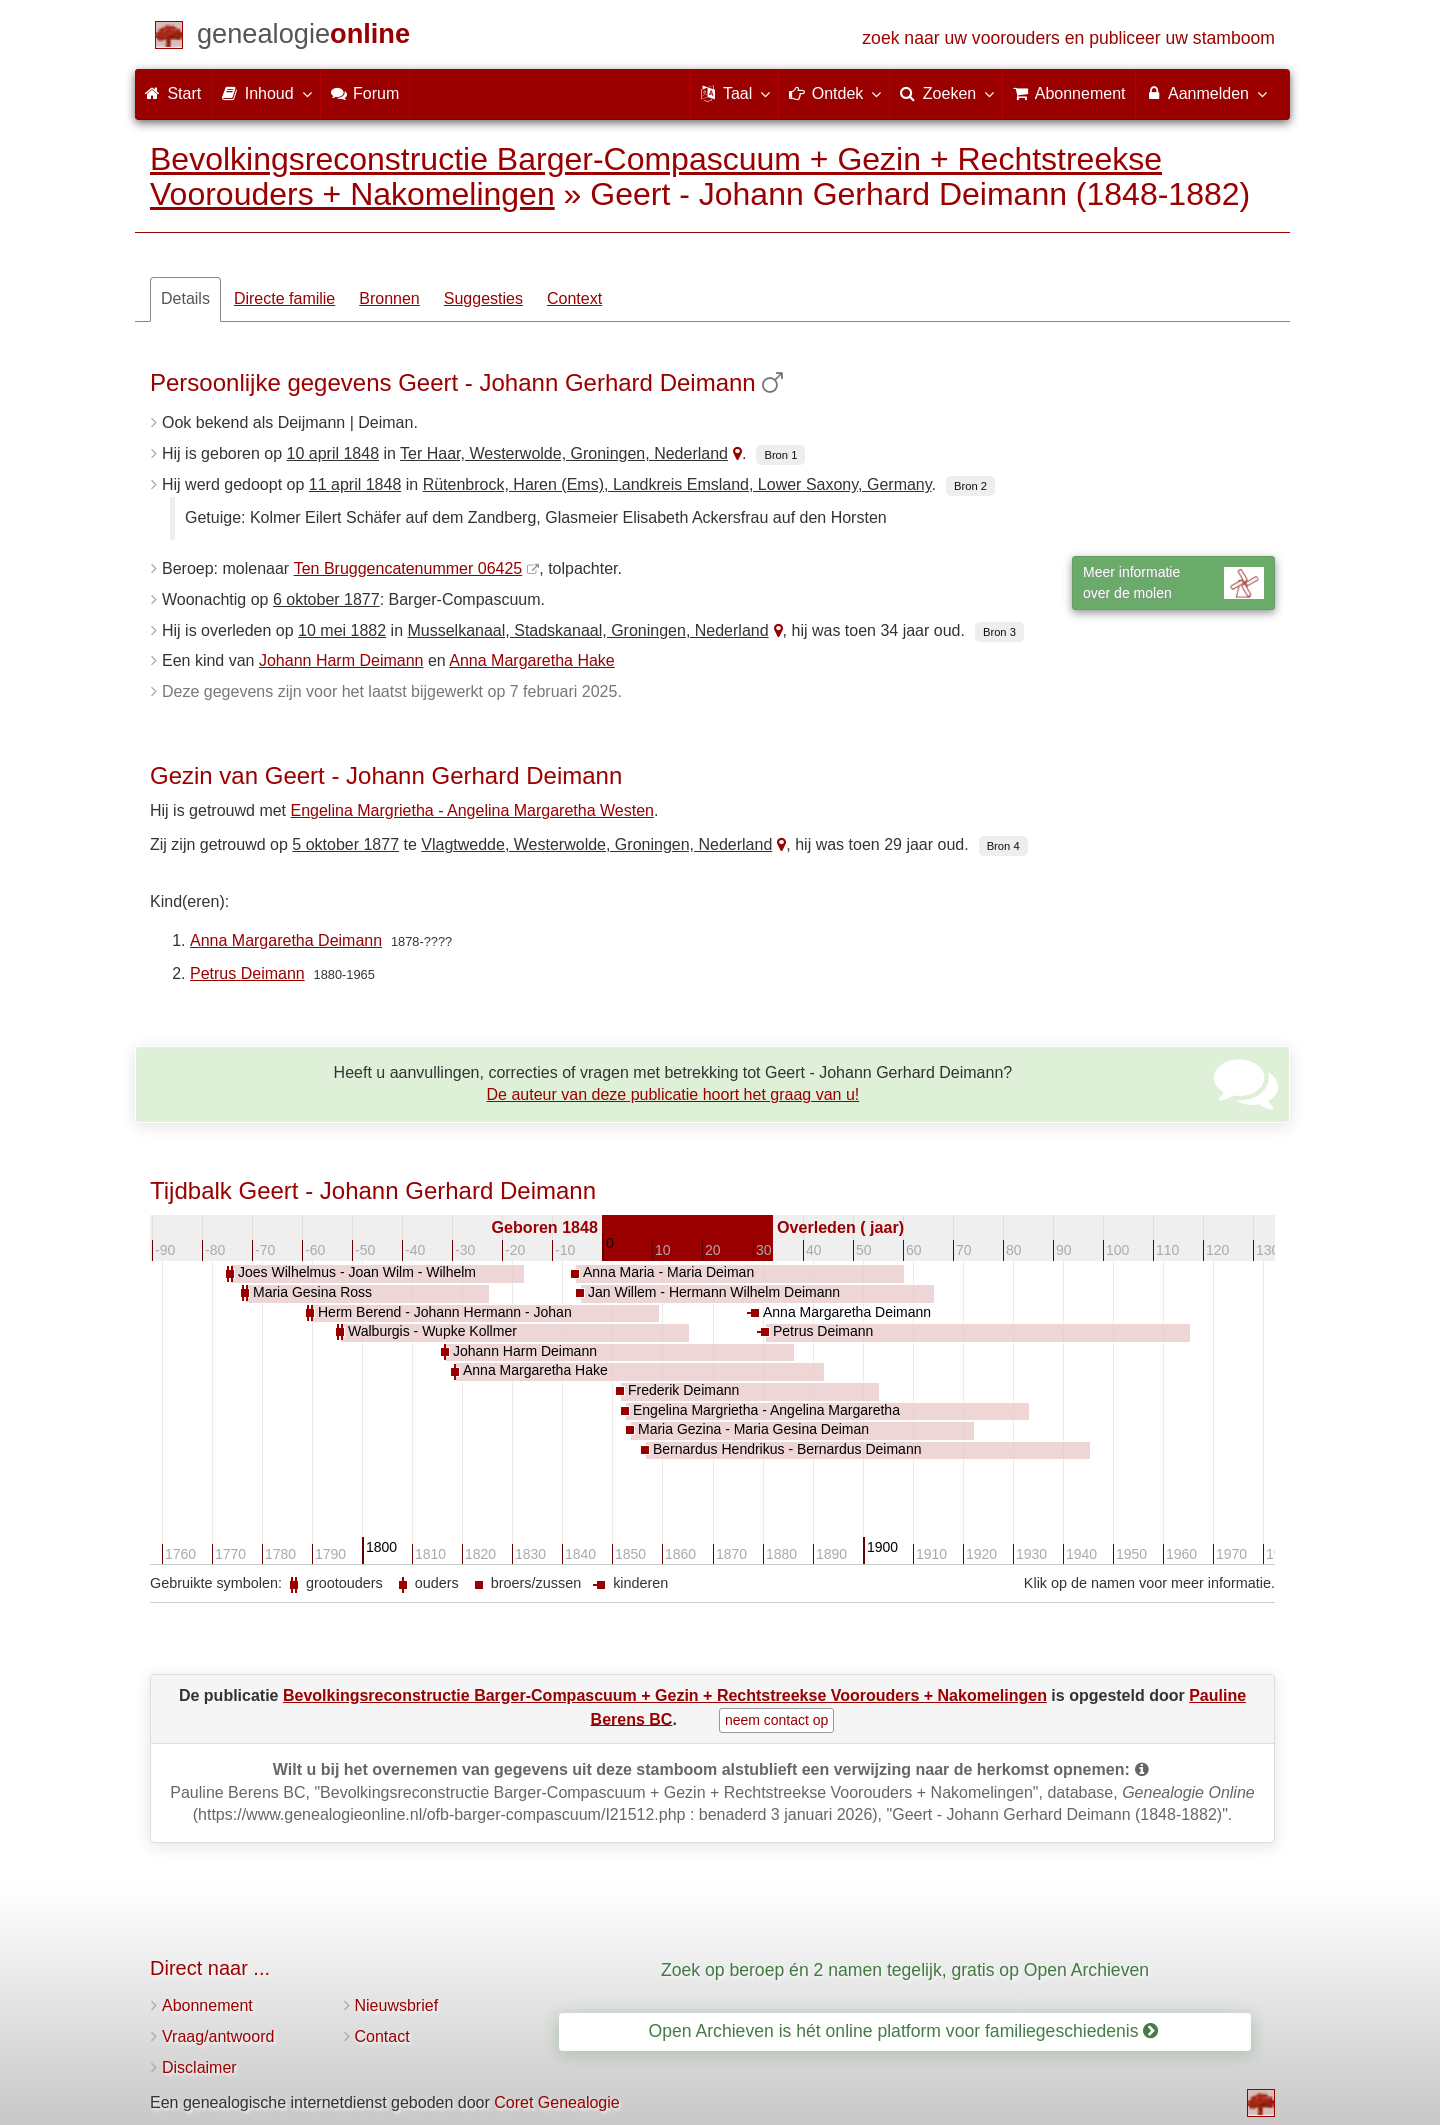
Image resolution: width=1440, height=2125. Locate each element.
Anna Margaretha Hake (531, 660)
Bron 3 (999, 632)
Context (574, 298)
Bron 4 (1003, 846)
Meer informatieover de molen (1173, 582)
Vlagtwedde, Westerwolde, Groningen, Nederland (596, 844)
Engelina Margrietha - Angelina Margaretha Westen (472, 810)
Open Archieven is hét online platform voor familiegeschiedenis (904, 2031)
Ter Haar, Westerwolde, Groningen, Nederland (564, 453)
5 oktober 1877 (345, 844)
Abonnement (207, 2005)
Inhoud (265, 93)
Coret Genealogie (556, 2102)
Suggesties (483, 298)
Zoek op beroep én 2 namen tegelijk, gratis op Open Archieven (905, 1970)
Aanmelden (1205, 93)
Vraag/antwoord (218, 2036)
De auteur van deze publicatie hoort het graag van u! (673, 1094)
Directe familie (284, 298)
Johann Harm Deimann (341, 660)
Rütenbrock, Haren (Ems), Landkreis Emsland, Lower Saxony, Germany (677, 484)
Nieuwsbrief (397, 2005)
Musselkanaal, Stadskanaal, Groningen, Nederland (587, 630)
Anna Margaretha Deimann (286, 940)
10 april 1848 (333, 453)
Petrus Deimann (247, 973)
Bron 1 (780, 455)
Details (185, 298)
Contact (382, 2036)
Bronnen (389, 298)
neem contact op (777, 1720)
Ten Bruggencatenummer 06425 (408, 568)
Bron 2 (970, 486)
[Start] (303, 37)
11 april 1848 (355, 484)
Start (173, 93)
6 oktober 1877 (326, 599)
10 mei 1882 (342, 630)
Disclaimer (199, 2067)
